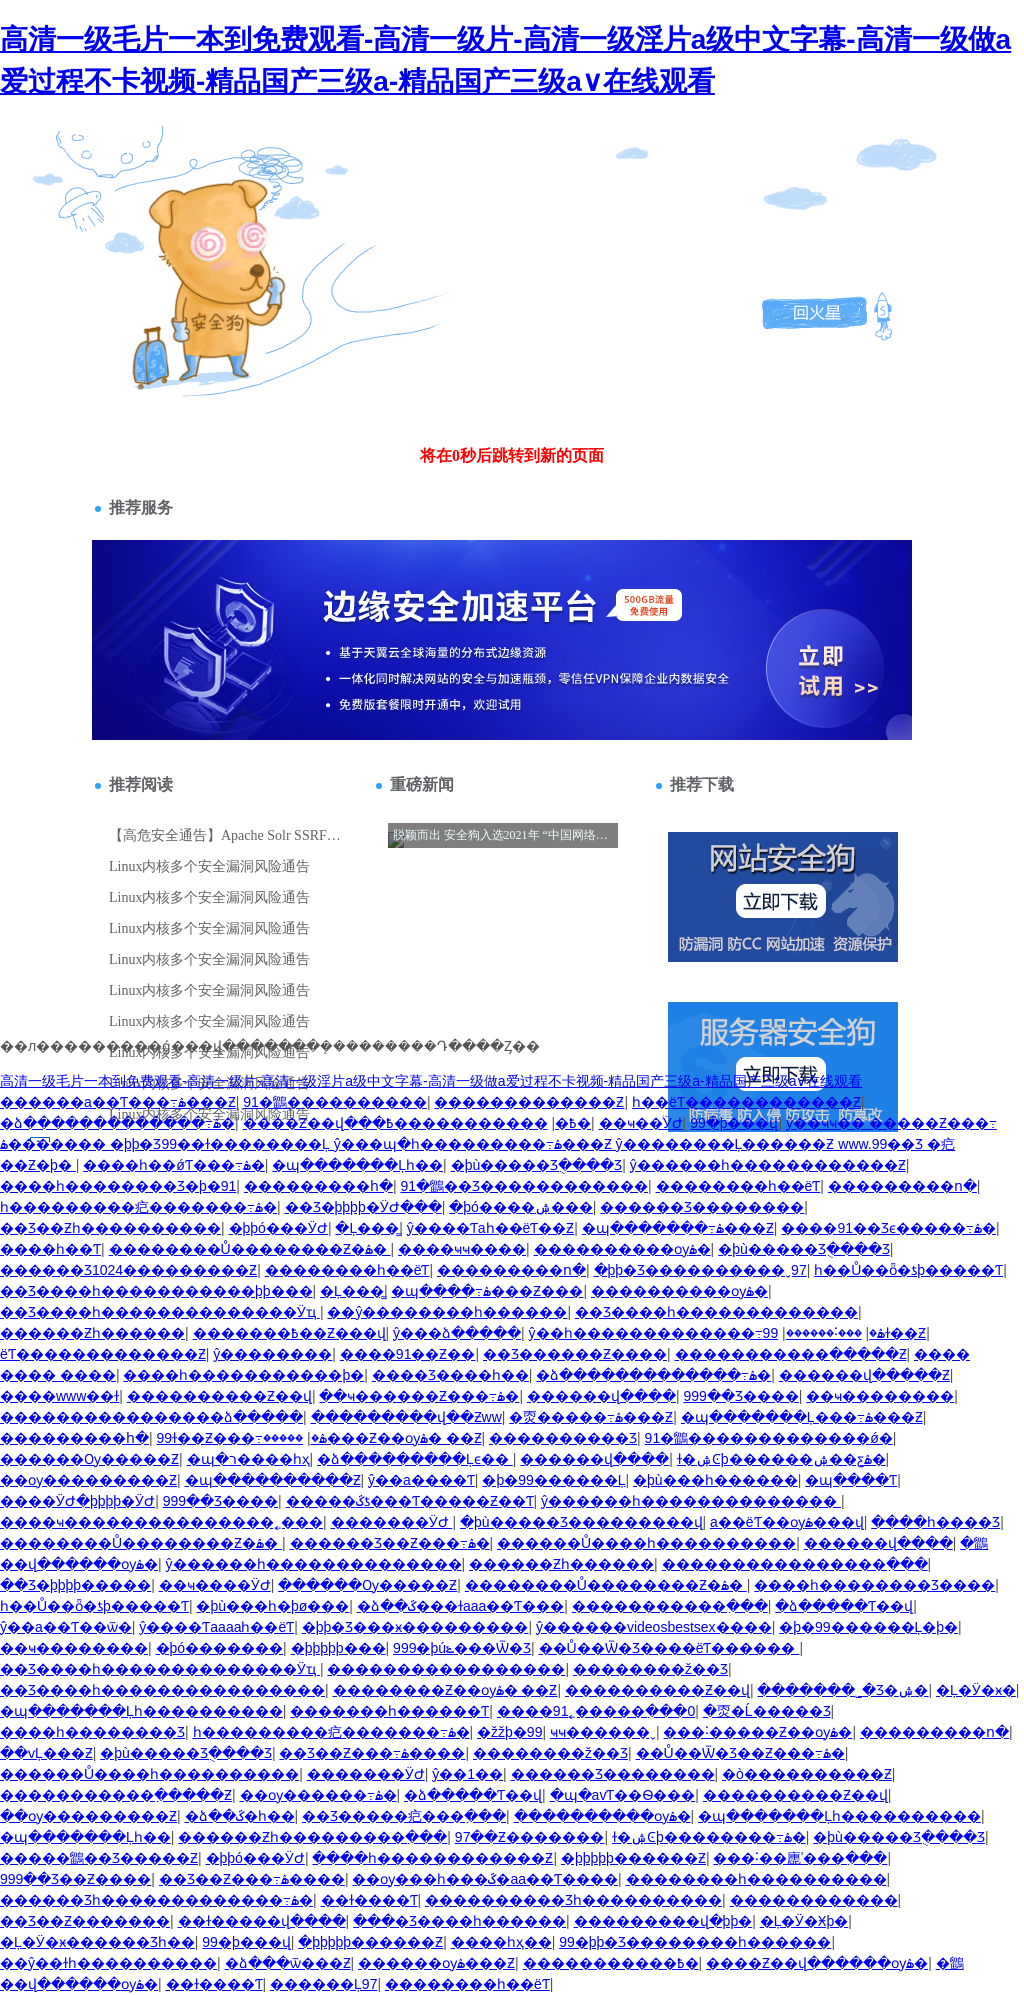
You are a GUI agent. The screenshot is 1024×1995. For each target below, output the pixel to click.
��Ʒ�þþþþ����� (75, 1585)
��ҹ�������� (880, 1396)
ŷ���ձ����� (457, 1333)
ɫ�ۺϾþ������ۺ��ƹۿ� (781, 1459)
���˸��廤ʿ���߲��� (800, 1858)
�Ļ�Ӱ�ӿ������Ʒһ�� (97, 1942)
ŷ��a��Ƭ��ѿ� (66, 1627)
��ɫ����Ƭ (369, 1900)
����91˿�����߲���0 (596, 1711)
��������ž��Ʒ (650, 1669)
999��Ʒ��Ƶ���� (75, 1879)
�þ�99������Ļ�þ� (868, 1627)
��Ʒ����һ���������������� (162, 1690)
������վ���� (601, 1396)
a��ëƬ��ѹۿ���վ (787, 1522)
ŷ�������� (272, 1354)
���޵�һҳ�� (501, 1942)
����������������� (446, 1669)
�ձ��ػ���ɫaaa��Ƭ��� (460, 1606)
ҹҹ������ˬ (603, 1732)
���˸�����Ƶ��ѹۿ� (757, 1732)
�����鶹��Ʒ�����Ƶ (99, 1858)
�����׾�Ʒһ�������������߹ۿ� (156, 1900)
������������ (814, 1900)
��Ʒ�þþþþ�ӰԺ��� (363, 1207)
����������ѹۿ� (622, 1249)
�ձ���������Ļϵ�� (415, 1459)
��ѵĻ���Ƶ (46, 1753)
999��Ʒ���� (740, 1396)
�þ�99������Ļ (553, 1480)
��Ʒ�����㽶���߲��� (404, 1816)
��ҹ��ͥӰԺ (641, 1123)
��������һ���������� (756, 1879)
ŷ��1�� (467, 1774)
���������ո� (902, 1186)
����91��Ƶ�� (408, 1354)
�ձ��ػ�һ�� (240, 1816)
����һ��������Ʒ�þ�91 (118, 1186)
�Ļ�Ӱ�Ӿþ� (804, 1921)
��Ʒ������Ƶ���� (575, 1354)
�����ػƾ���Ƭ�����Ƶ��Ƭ (410, 1501)
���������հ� (318, 1186)
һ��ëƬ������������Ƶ (746, 1102)
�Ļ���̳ (367, 1228)
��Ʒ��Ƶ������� (85, 1921)
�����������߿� (489, 1123)
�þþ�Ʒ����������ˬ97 (700, 1270)
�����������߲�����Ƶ (791, 1354)
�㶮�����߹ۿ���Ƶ (591, 1417)
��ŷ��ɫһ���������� (108, 1963)
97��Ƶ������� (530, 1837)
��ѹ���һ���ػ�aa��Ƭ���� (485, 1879)
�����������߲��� (670, 1606)
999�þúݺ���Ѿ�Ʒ (462, 1648)
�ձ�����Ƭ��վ (844, 1606)
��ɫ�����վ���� (262, 1921)
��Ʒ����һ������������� (716, 1312)
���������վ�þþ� (663, 1921)
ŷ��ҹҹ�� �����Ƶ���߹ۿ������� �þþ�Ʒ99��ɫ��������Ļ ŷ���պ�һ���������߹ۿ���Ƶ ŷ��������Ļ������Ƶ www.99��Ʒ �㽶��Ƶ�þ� (498, 1144)
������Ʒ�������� (702, 1207)
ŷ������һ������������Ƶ (768, 1165)
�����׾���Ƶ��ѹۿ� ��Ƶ (372, 1438)
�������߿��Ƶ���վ (289, 1333)
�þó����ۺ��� (521, 1207)
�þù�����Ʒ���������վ (581, 1522)
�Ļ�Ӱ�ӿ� (976, 1690)
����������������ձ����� (151, 1417)
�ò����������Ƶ (807, 1774)
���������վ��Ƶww (406, 1417)
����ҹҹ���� (462, 1249)
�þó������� (220, 1648)
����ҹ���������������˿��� (161, 1522)
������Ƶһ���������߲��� (312, 1837)
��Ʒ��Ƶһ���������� (110, 1228)
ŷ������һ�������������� (691, 1501)
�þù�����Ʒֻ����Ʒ (537, 1165)
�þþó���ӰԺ (278, 1228)
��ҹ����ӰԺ (215, 1585)
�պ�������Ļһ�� (357, 1165)
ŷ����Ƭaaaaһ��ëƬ (216, 1627)
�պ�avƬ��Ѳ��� (623, 1795)
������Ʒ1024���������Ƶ (128, 1270)
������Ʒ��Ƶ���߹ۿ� (390, 1543)
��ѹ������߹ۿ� (318, 1795)
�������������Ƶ (529, 1102)
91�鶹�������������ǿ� (769, 1438)
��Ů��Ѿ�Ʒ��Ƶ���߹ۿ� (740, 1753)
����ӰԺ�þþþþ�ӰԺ (77, 1501)
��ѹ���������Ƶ (88, 1480)
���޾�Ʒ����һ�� (450, 1375)
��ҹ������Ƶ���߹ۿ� (419, 1396)
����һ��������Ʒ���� (874, 1585)
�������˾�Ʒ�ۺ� (842, 1690)
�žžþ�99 (509, 1732)
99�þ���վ (734, 1123)
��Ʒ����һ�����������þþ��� (156, 1291)
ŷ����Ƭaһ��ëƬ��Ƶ (491, 1228)
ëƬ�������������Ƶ (103, 1354)
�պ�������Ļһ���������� (141, 1711)
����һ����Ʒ (935, 1522)
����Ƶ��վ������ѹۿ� (817, 1963)
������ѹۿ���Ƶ (436, 1963)
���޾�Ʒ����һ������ (459, 1921)
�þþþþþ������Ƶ (633, 1858)
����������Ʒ (563, 1438)
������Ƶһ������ (92, 1333)
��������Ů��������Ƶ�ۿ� (250, 1249)
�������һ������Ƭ (389, 1711)
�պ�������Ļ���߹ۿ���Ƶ (802, 1417)
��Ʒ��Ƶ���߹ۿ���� (372, 1753)
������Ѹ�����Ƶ (89, 1459)
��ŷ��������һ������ (447, 1312)
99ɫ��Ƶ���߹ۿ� (242, 1438)
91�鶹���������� (335, 1102)
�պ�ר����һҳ (248, 1459)
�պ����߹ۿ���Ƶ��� (487, 1291)
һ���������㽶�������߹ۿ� (138, 1207)
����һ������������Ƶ (432, 1858)
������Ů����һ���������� (646, 1543)
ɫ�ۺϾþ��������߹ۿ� (709, 1837)
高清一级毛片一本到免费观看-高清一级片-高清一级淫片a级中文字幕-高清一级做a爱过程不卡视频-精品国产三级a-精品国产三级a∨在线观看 (431, 1081)
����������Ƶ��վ (219, 1396)
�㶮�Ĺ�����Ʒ (767, 1711)
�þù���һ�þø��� (272, 1606)
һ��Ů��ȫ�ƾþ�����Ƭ (908, 1270)
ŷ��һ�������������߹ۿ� (707, 1333)
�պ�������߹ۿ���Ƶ (678, 1228)
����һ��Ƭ (50, 1249)
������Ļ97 (323, 1984)
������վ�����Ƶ (864, 1375)
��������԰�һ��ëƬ (738, 1186)
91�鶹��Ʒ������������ (524, 1186)
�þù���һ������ (715, 1480)
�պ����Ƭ (851, 1480)
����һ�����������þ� (243, 1375)
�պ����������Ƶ (273, 1480)
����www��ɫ (59, 1396)
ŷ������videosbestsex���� (654, 1627)
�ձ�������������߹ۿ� (117, 1123)
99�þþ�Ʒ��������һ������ (695, 1942)
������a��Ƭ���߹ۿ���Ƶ (118, 1102)
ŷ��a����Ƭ (421, 1480)
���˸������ (824, 1333)
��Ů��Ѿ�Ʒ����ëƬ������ (669, 1648)
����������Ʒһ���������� (573, 1900)
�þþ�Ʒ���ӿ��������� (415, 1627)
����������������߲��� (795, 1564)
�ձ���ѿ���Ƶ (288, 1963)
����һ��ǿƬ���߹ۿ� (174, 1165)
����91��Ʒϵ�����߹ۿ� (888, 1228)
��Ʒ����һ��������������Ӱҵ (160, 1312)
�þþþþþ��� (338, 1648)
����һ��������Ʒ (92, 1732)
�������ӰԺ (392, 1522)
